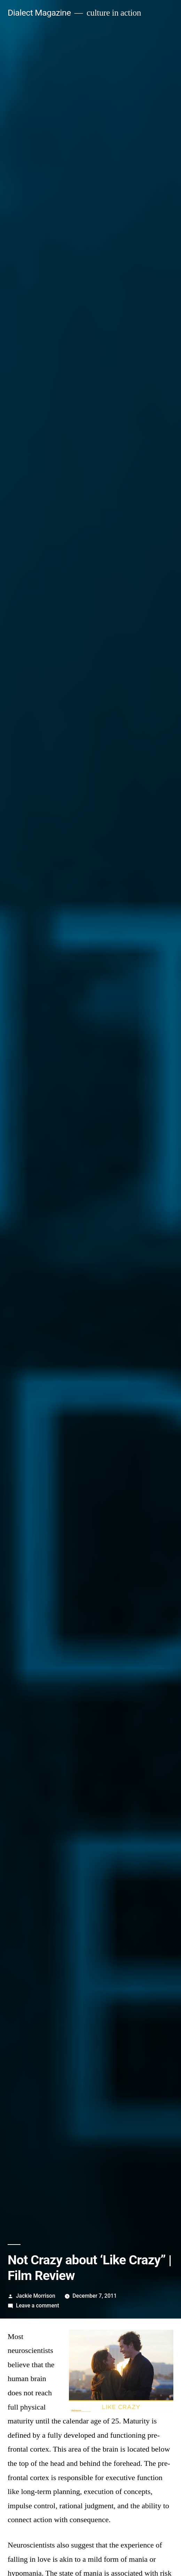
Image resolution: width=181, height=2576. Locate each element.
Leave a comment (37, 2305)
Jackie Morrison (35, 2295)
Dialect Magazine (39, 13)
